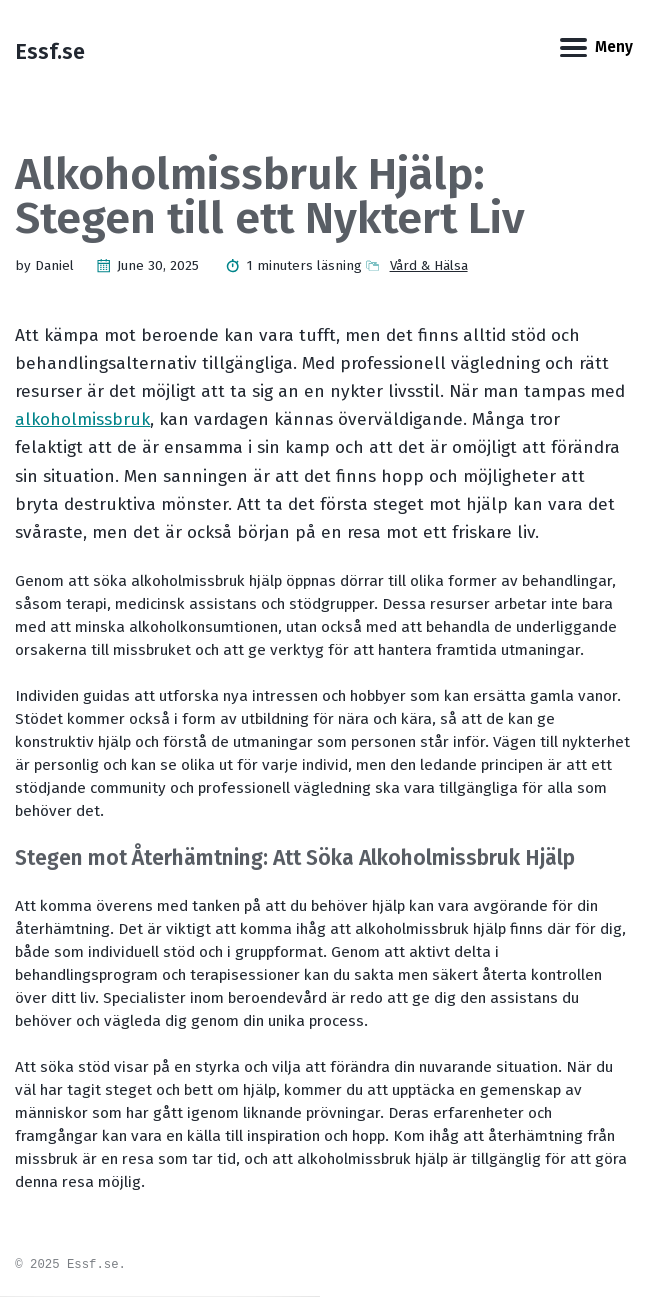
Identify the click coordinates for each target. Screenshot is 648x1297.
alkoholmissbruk (82, 419)
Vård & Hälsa (429, 266)
